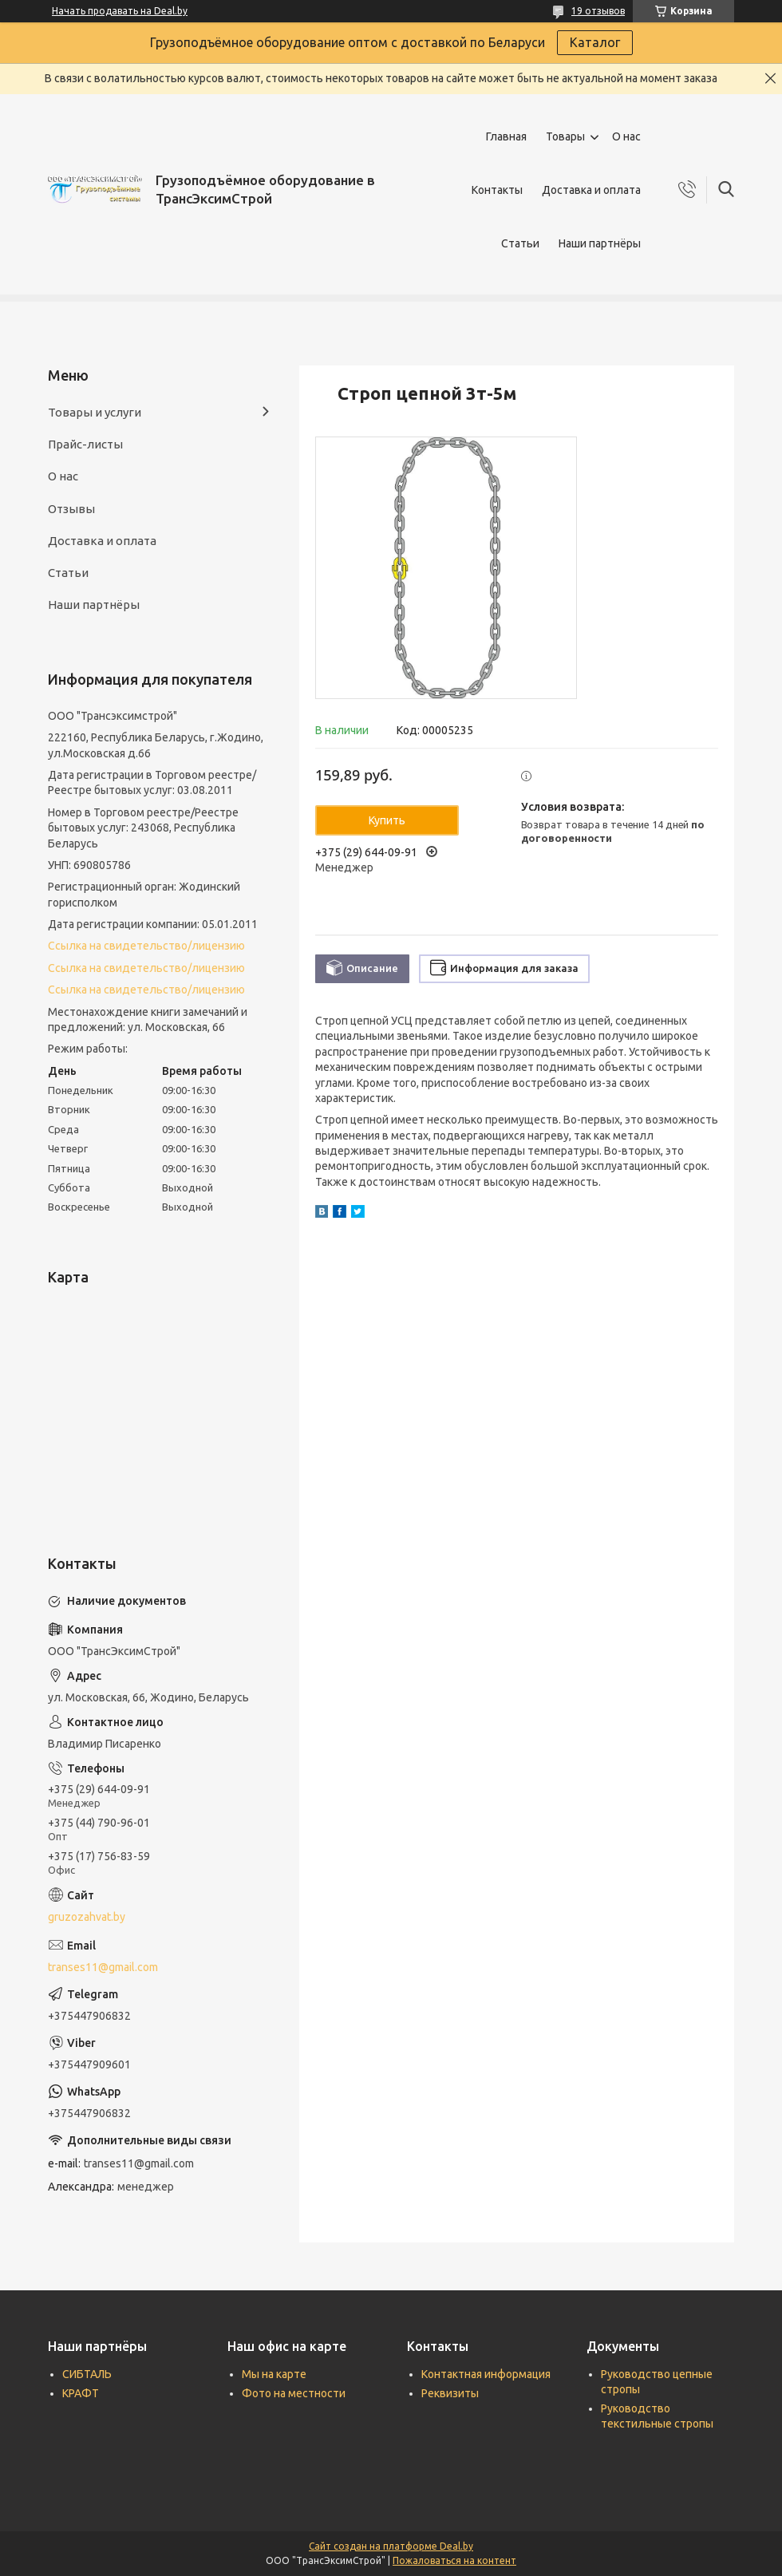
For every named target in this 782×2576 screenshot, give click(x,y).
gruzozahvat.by (86, 1916)
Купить (387, 820)
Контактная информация (486, 2374)
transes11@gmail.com (103, 1967)
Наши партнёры (600, 243)
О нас (626, 136)
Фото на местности (294, 2393)
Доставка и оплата (591, 190)
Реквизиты (450, 2393)
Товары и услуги (94, 412)
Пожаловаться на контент (454, 2560)
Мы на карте (274, 2374)
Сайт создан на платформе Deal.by (391, 2546)
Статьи (520, 243)
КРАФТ (80, 2393)
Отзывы (71, 509)
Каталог (595, 42)
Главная (506, 136)
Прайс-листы (85, 444)
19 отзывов (598, 11)
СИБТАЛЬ (87, 2374)
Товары (565, 136)
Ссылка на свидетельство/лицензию (146, 945)
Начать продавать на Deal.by (120, 11)
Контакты (497, 190)
